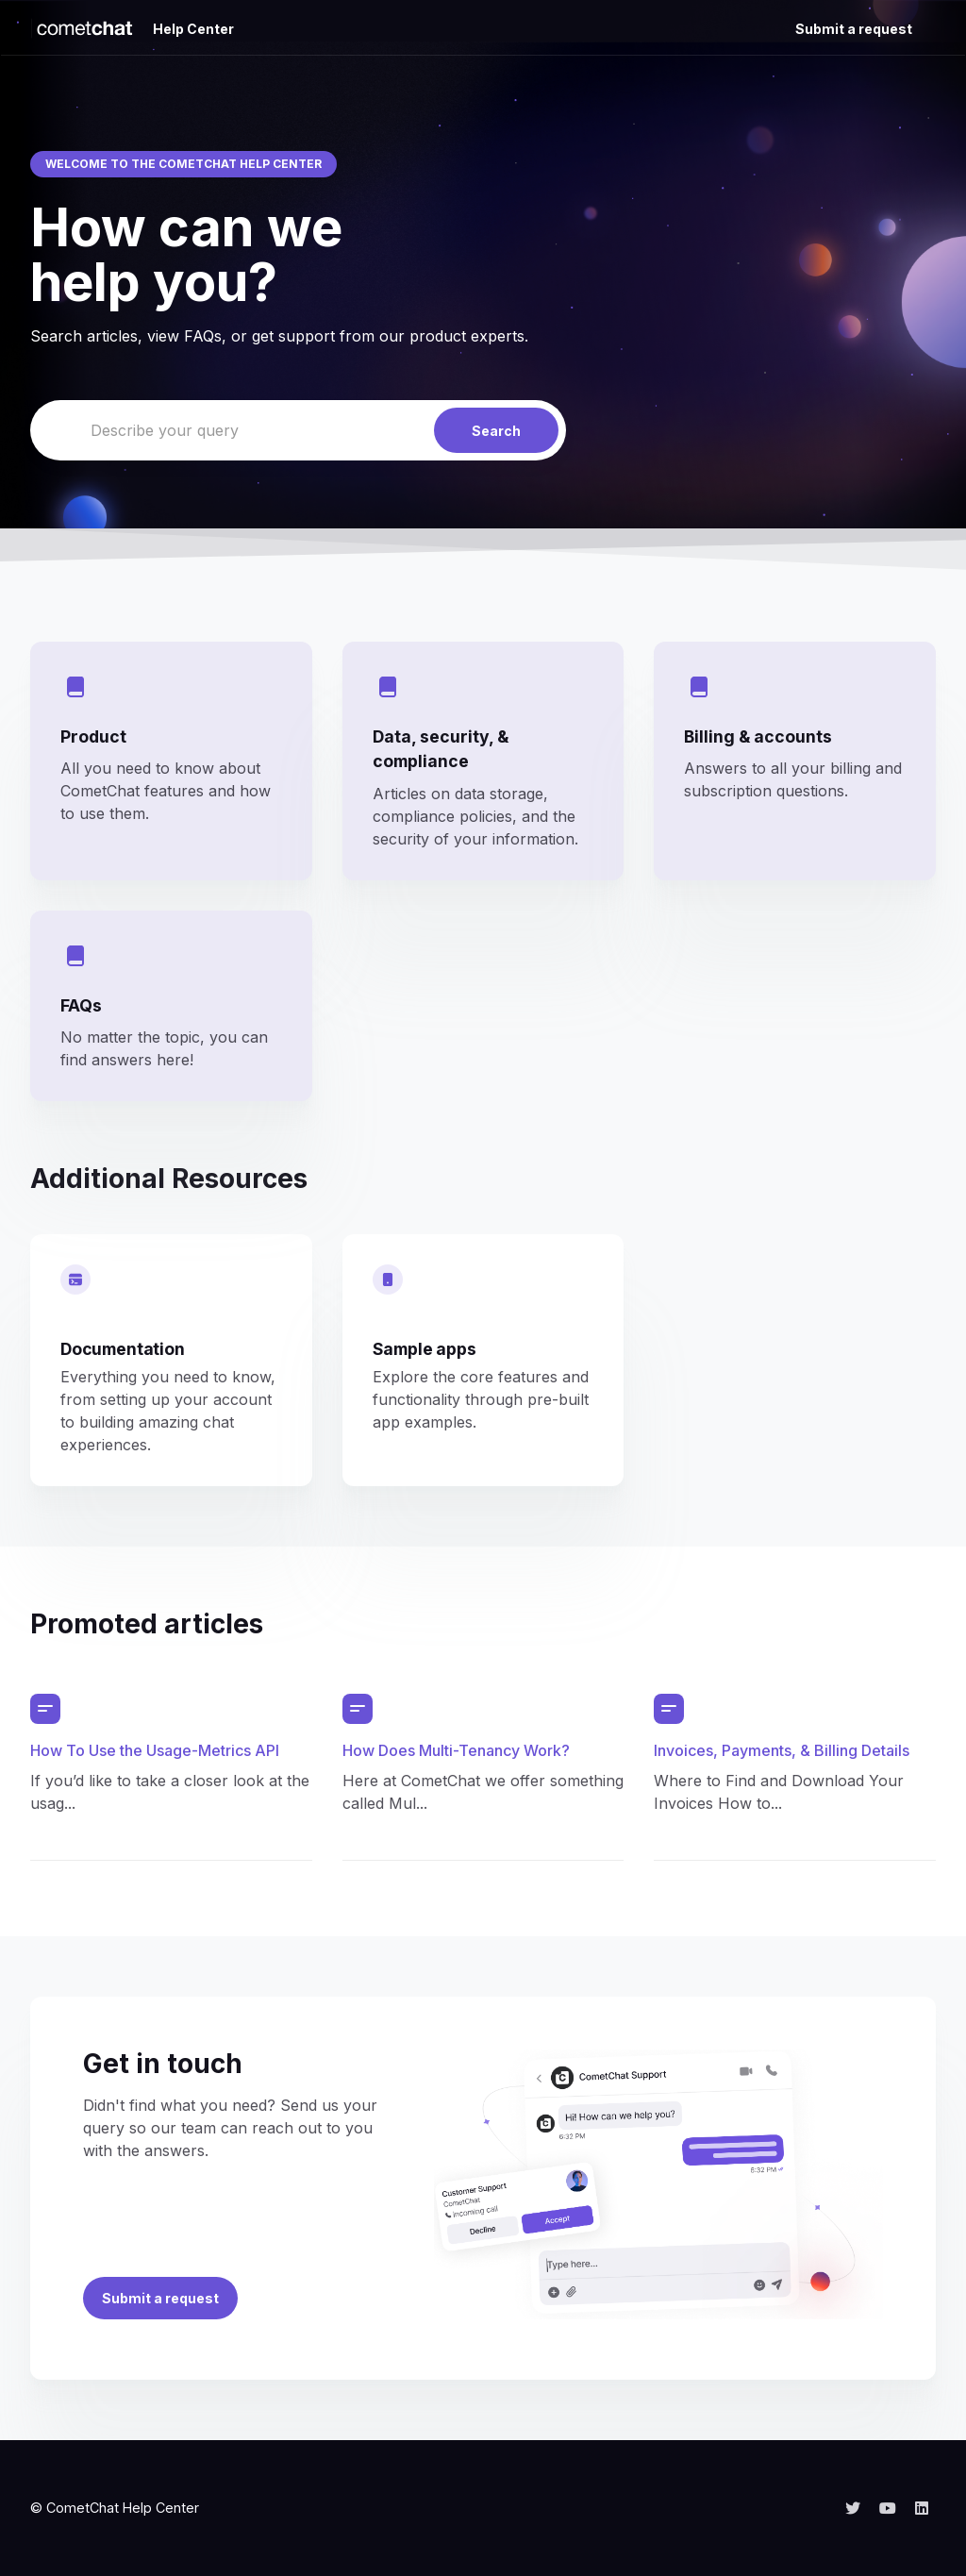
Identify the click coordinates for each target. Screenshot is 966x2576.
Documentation (122, 1349)
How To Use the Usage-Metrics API (154, 1750)
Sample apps (424, 1349)
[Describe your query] (298, 430)
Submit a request (853, 29)
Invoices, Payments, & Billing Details (781, 1750)
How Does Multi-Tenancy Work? (456, 1750)
